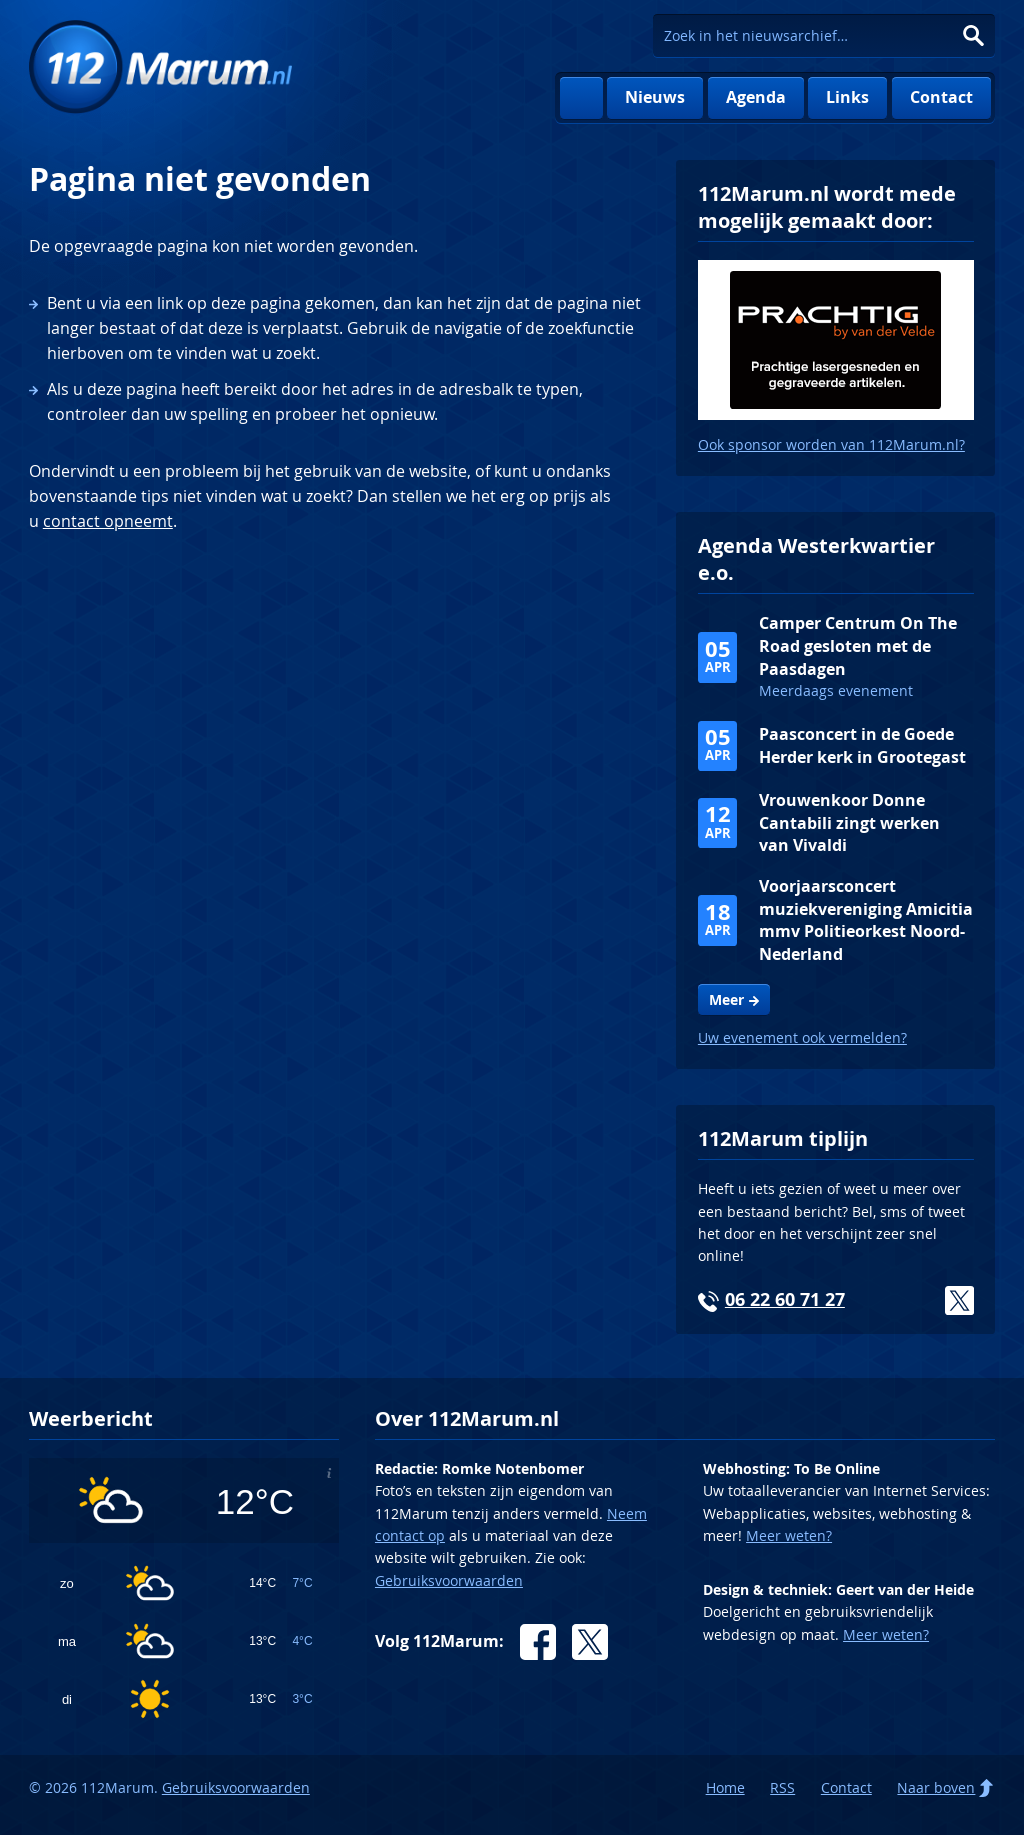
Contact (941, 97)
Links (847, 97)
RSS (782, 1787)
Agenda (756, 97)
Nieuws (655, 97)
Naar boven (936, 1787)
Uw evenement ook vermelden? (802, 1037)
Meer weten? (789, 1535)
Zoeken (973, 35)
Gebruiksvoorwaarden (449, 1580)
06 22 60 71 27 (785, 1299)
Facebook (538, 1642)
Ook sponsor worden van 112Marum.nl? (831, 444)
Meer (726, 1000)
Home (581, 98)
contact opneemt (108, 521)
